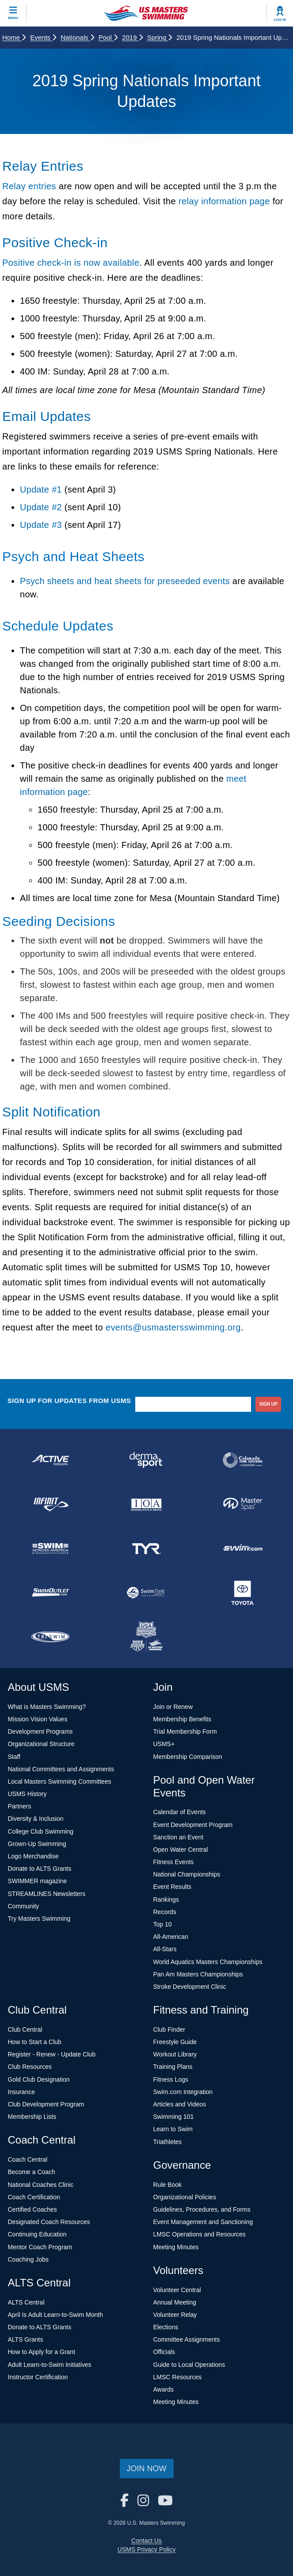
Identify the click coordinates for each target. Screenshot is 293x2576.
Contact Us (146, 2540)
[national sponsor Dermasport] (147, 1460)
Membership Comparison (187, 1756)
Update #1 (41, 489)
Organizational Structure (41, 1743)
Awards (163, 2389)
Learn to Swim (173, 2129)
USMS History (27, 1793)
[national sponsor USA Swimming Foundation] (147, 1637)
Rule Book (167, 2184)
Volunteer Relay (175, 2314)
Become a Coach (31, 2171)
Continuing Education (37, 2234)
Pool (108, 37)
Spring (159, 37)
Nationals (77, 37)
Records (164, 1911)
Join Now (147, 2468)
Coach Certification (34, 2197)
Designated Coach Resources (49, 2221)
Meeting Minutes (176, 2247)
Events (43, 37)
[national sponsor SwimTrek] (147, 1593)
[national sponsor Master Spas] (243, 1504)
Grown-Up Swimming (37, 1843)
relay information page (224, 201)
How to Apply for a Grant (42, 2351)
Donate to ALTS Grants (40, 1868)
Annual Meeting (174, 2302)
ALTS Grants (25, 2339)
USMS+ (164, 1743)
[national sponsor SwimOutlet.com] (50, 1593)
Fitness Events (173, 1861)
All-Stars (165, 1949)
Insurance (21, 2091)
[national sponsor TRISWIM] (50, 1637)
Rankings (166, 1899)
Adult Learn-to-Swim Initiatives (49, 2364)
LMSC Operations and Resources (199, 2234)
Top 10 (162, 1924)
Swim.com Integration (183, 2091)
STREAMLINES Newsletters (47, 1893)
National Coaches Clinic (41, 2184)
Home (14, 37)
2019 (132, 37)
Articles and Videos (179, 2104)
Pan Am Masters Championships (198, 1974)
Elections (166, 2327)
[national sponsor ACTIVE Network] (50, 1460)
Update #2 (41, 507)
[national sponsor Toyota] (243, 1593)
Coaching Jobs (28, 2259)
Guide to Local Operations (189, 2364)
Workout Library (175, 2054)
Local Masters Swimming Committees (59, 1781)
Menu (13, 18)
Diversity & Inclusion (36, 1818)
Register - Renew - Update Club (51, 2054)
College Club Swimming (41, 1831)
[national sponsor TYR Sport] (147, 1548)
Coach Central (28, 2159)
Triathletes (167, 2141)
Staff (14, 1756)
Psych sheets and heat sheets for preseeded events (125, 581)
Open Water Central (180, 1849)
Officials (164, 2351)
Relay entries (29, 186)
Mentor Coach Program (40, 2247)
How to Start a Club (34, 2041)
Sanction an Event (178, 1837)
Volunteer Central (177, 2289)
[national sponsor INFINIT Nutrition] (50, 1504)
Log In (280, 20)
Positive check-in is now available (70, 263)
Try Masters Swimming (39, 1918)
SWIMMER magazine (37, 1880)
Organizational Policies (184, 2197)
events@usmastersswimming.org (173, 1327)
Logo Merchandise (33, 1856)
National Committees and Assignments (61, 1769)
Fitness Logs (170, 2079)
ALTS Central (26, 2302)
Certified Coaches (32, 2209)
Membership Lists (32, 2116)
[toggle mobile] (13, 13)
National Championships (187, 1874)
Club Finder (169, 2029)
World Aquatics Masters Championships (208, 1961)
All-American (170, 1936)
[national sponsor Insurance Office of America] (147, 1504)
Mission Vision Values (38, 1719)
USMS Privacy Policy (146, 2549)
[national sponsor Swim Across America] (50, 1548)
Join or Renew (173, 1706)
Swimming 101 (173, 2116)
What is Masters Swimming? (47, 1706)
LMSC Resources (177, 2377)
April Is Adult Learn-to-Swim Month (55, 2314)
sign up (268, 1404)
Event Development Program (193, 1824)
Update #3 (41, 525)
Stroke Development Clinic (189, 1986)
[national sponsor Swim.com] (243, 1548)
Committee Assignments (186, 2339)
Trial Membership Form (185, 1731)
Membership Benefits (182, 1719)
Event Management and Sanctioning (203, 2221)
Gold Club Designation (39, 2079)
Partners (19, 1806)
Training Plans (173, 2066)
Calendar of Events (179, 1811)
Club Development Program (46, 2104)
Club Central (25, 2029)
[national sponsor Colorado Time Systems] (243, 1460)
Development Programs (40, 1731)
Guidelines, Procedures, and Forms (202, 2209)
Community (23, 1906)
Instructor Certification (38, 2377)
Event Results (172, 1886)
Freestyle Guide (175, 2041)
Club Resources (30, 2066)
